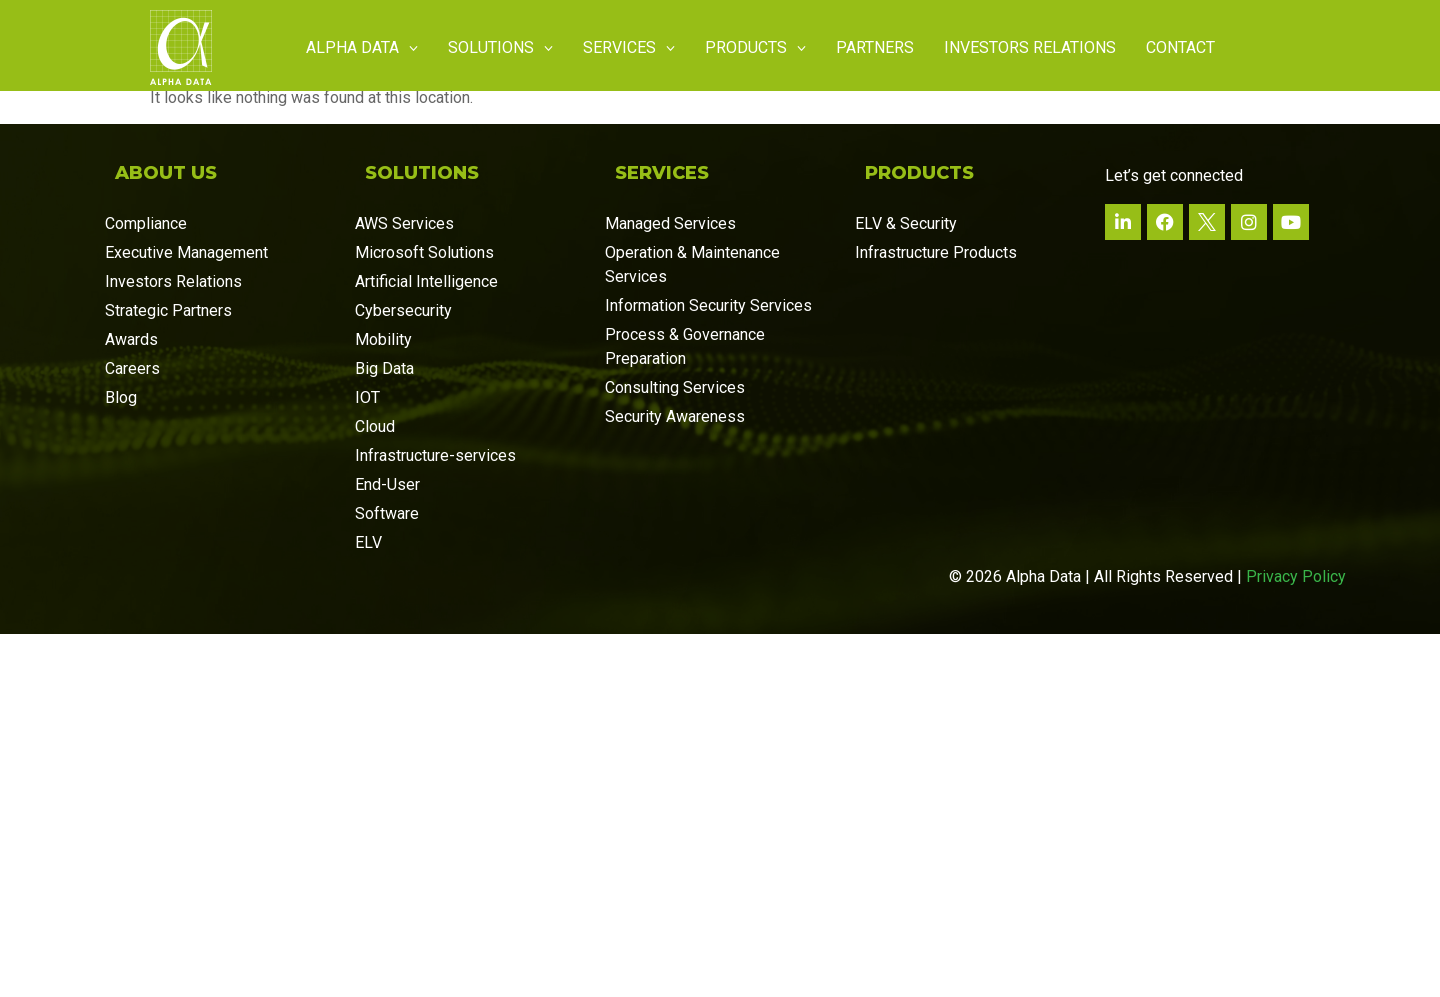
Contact (1180, 47)
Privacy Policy (1296, 581)
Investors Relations (1030, 47)
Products (755, 47)
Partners (875, 47)
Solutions (500, 47)
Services (629, 47)
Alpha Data (362, 47)
